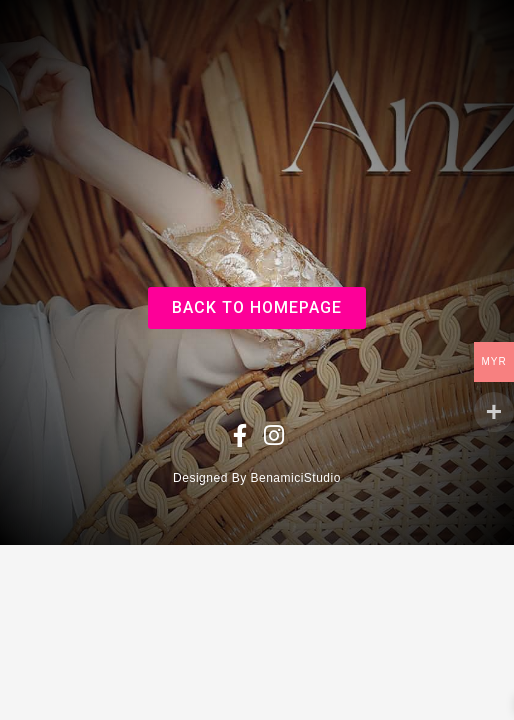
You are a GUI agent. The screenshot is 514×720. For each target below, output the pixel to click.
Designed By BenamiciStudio (257, 478)
